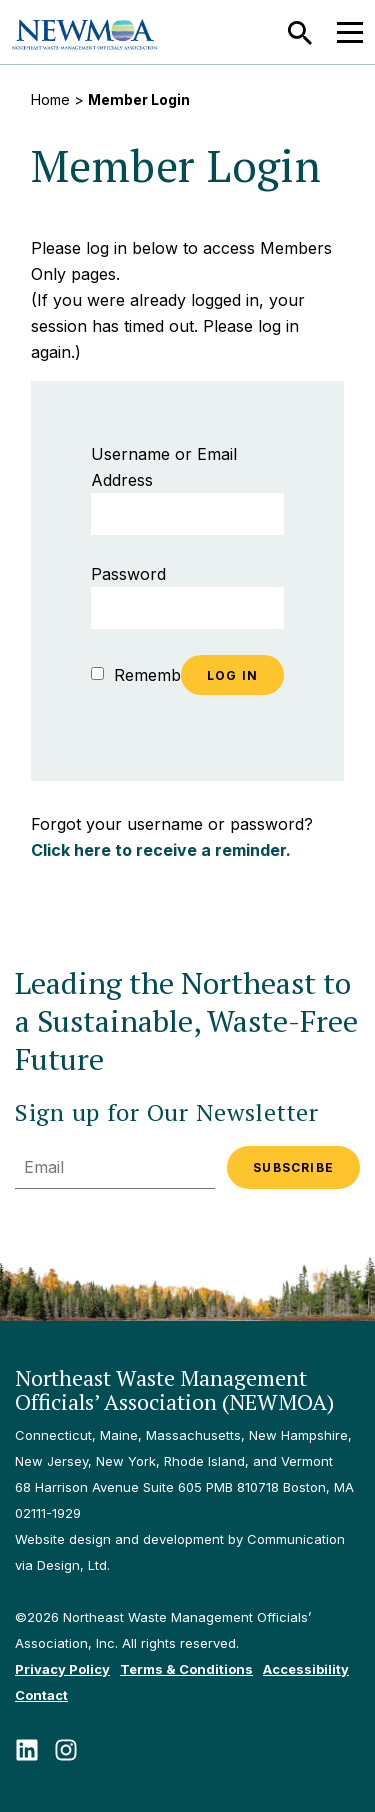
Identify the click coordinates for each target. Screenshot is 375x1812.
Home (50, 99)
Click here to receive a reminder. (161, 850)
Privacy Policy (62, 1669)
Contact (41, 1695)
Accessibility (306, 1669)
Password (128, 574)
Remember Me (158, 675)
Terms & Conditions (186, 1669)
